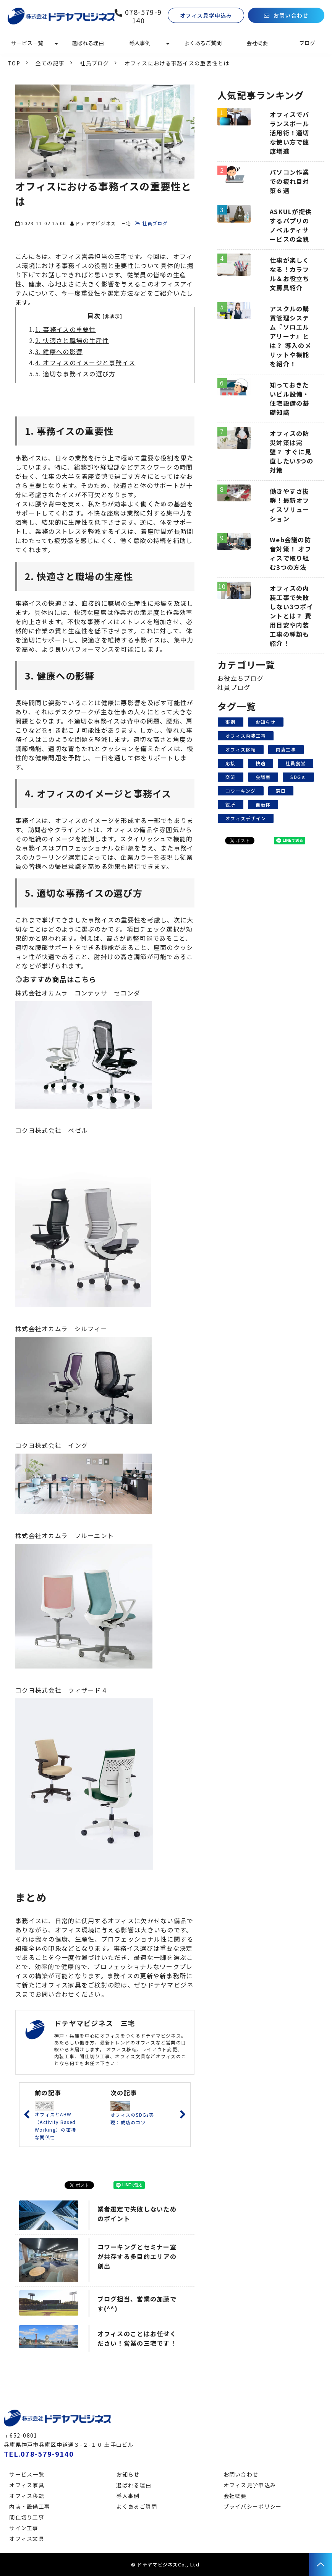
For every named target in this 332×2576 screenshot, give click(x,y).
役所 (230, 804)
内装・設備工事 (29, 2506)
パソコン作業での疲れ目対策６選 (289, 181)
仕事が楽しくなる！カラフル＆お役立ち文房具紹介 (289, 273)
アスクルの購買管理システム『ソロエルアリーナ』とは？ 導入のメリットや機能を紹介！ (290, 336)
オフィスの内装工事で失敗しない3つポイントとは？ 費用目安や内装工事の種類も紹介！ (291, 616)
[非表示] (112, 316)
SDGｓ (298, 777)
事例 (230, 722)
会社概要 (257, 43)
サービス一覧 (27, 43)
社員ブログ (94, 63)
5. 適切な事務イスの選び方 (75, 373)
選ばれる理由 (88, 43)
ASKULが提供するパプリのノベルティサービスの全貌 (291, 225)
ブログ (307, 43)
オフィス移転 (240, 749)
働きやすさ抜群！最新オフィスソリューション (289, 504)
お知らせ (266, 722)
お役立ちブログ (240, 678)
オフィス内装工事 (245, 735)
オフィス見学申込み (206, 15)
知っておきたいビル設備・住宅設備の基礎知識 (289, 398)
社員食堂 (295, 763)
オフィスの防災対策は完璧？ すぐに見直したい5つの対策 (291, 452)
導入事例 (140, 43)
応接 (230, 763)
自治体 (263, 804)
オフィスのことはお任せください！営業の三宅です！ (137, 2338)
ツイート (81, 2181)
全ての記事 (50, 63)
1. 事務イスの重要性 (65, 329)
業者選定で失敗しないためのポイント (137, 2213)
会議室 (263, 777)
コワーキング (240, 790)
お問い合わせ (291, 15)
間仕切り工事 (26, 2517)
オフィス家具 (26, 2485)
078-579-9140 (143, 16)
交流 (230, 777)
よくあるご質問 (203, 43)
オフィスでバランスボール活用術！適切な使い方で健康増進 (289, 133)
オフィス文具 (26, 2538)
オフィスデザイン (245, 818)
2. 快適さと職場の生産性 (72, 340)
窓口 (281, 790)
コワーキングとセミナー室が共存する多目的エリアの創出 (137, 2256)
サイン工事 (23, 2528)
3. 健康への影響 (59, 351)
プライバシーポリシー (252, 2506)
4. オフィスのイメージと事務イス (85, 362)
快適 (261, 763)
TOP (14, 63)
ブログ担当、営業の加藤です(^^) (137, 2303)
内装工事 (286, 749)
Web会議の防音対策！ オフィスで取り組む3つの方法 (290, 553)
